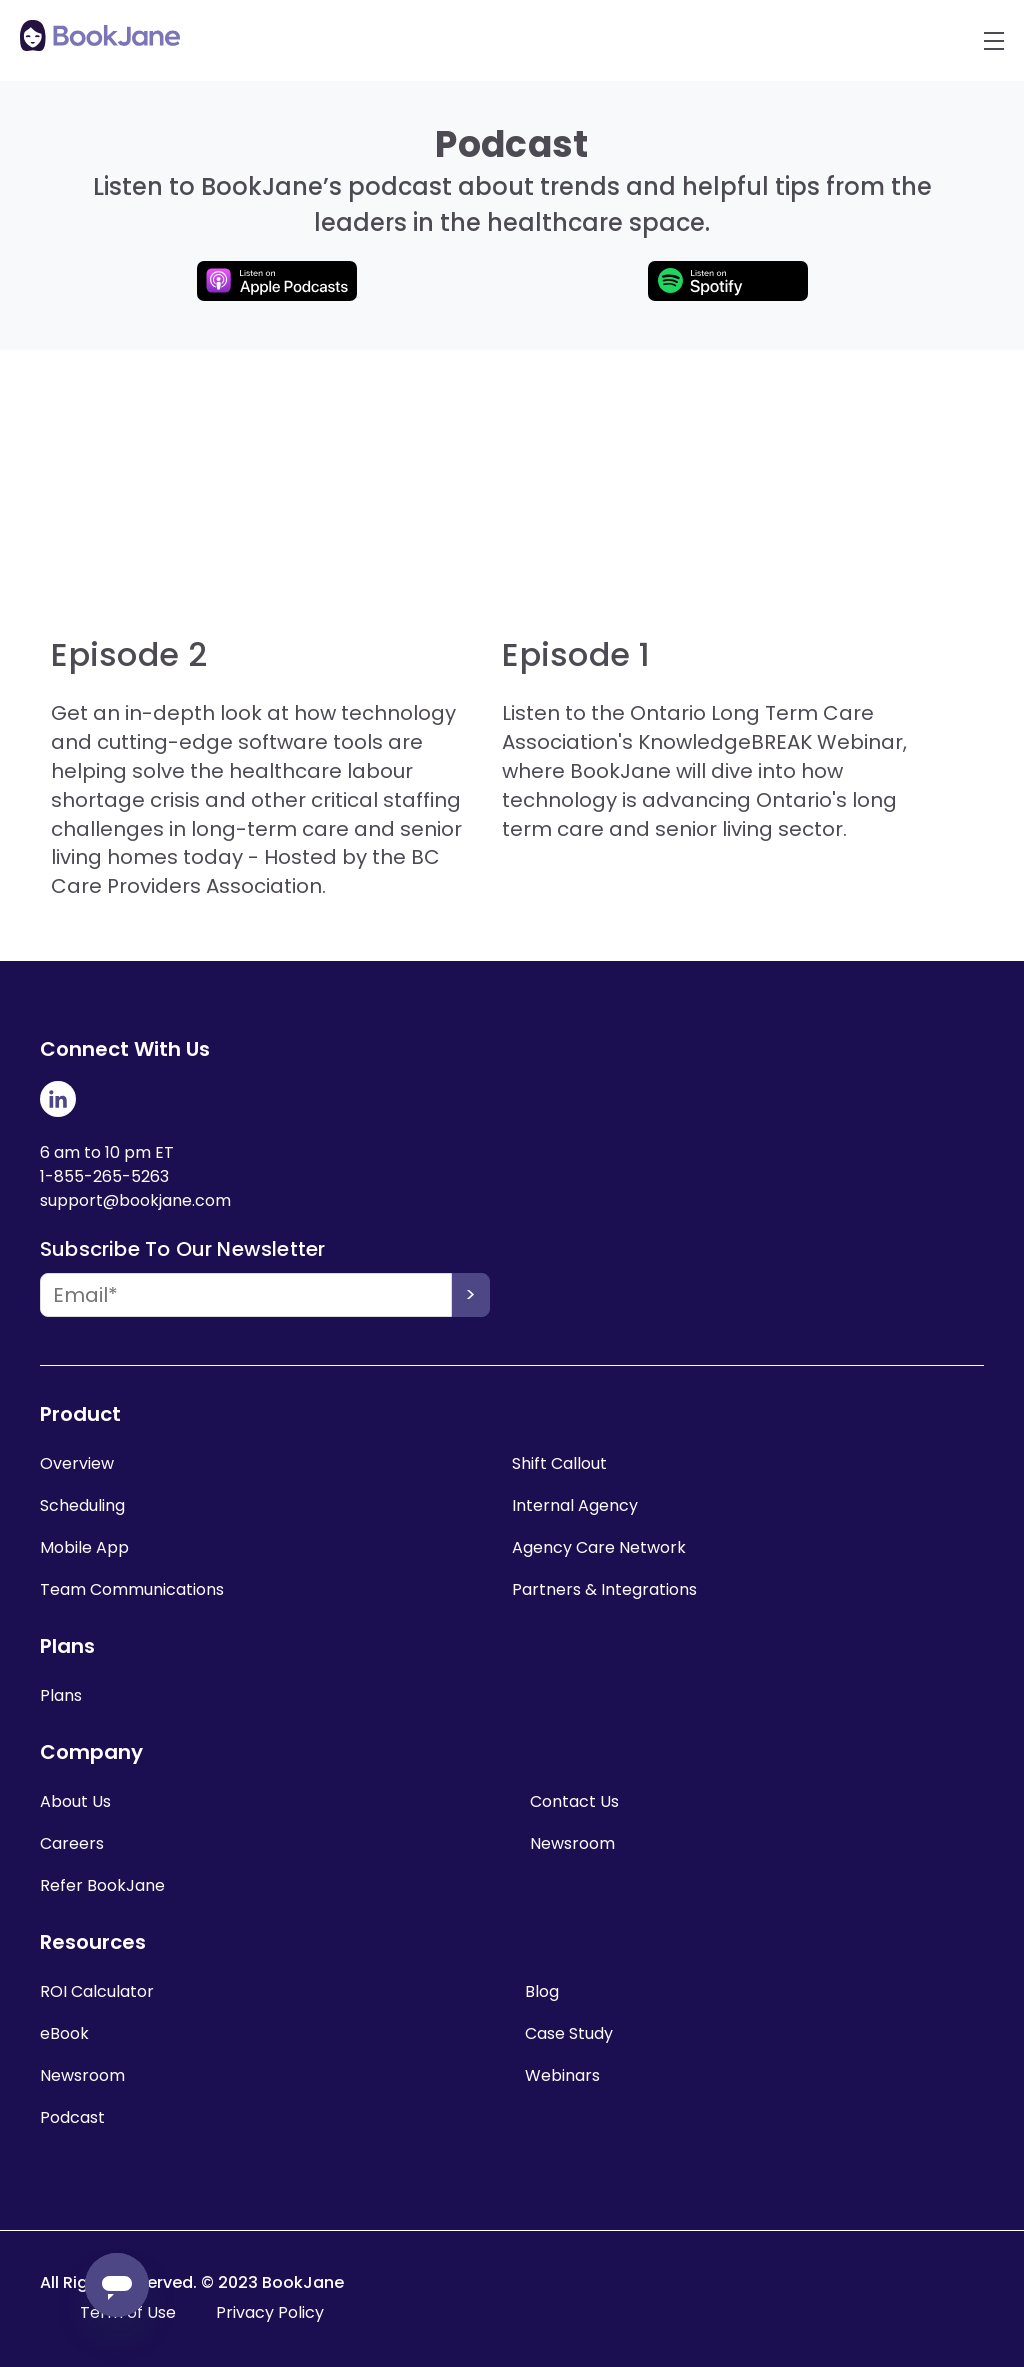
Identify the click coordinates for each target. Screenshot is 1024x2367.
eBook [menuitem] (64, 2033)
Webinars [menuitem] (562, 2075)
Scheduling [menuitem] (82, 1505)
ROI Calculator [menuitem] (97, 1991)
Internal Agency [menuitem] (575, 1505)
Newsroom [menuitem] (572, 1843)
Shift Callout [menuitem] (559, 1463)
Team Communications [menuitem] (132, 1589)
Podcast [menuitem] (72, 2117)
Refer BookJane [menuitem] (102, 1885)
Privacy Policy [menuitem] (270, 2312)
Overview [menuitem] (77, 1463)
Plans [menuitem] (61, 1695)
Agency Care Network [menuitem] (599, 1547)
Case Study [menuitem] (569, 2033)
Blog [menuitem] (542, 1991)
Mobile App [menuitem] (84, 1547)
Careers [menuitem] (72, 1843)
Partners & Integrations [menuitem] (604, 1589)
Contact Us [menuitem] (574, 1801)
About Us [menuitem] (75, 1801)
